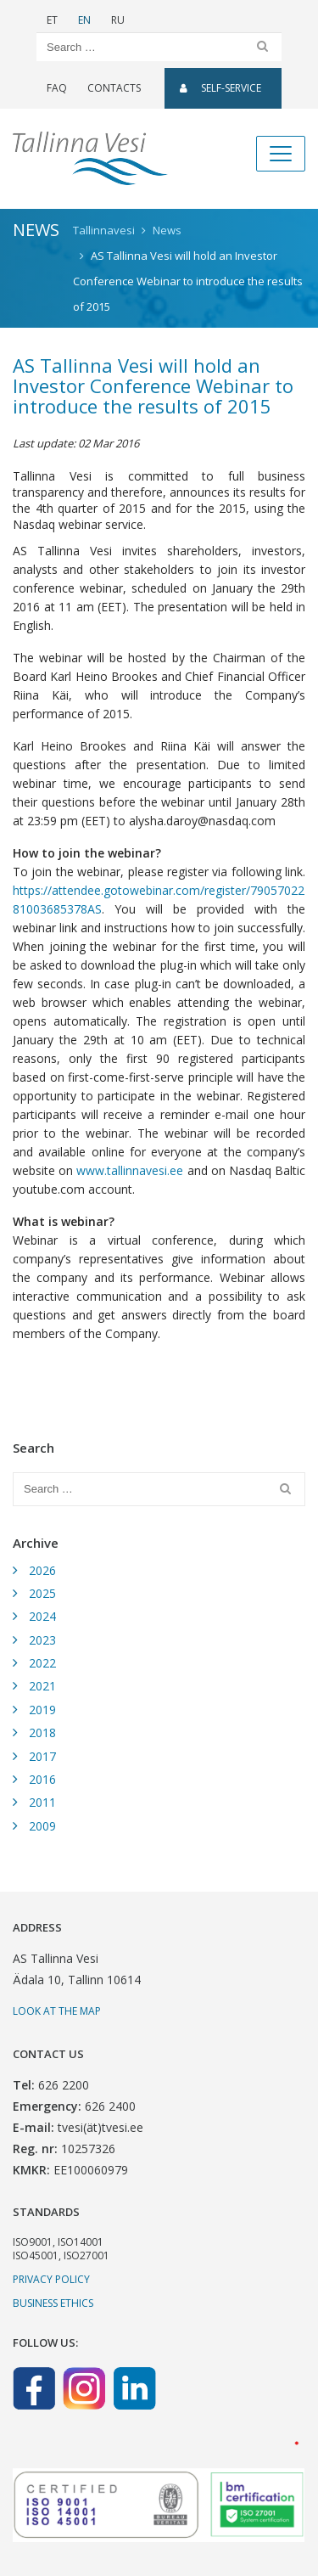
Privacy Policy (51, 2279)
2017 (42, 1756)
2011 (42, 1802)
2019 (42, 1709)
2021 (42, 1686)
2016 (42, 1779)
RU (118, 20)
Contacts (114, 88)
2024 (42, 1616)
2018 (42, 1732)
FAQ (57, 88)
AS (94, 909)
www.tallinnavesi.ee (129, 1170)
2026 (42, 1570)
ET (52, 20)
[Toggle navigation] (280, 154)
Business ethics (53, 2303)
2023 (42, 1640)
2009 (42, 1826)
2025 (42, 1593)
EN (84, 20)
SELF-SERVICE (220, 88)
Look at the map (57, 2011)
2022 (42, 1663)
